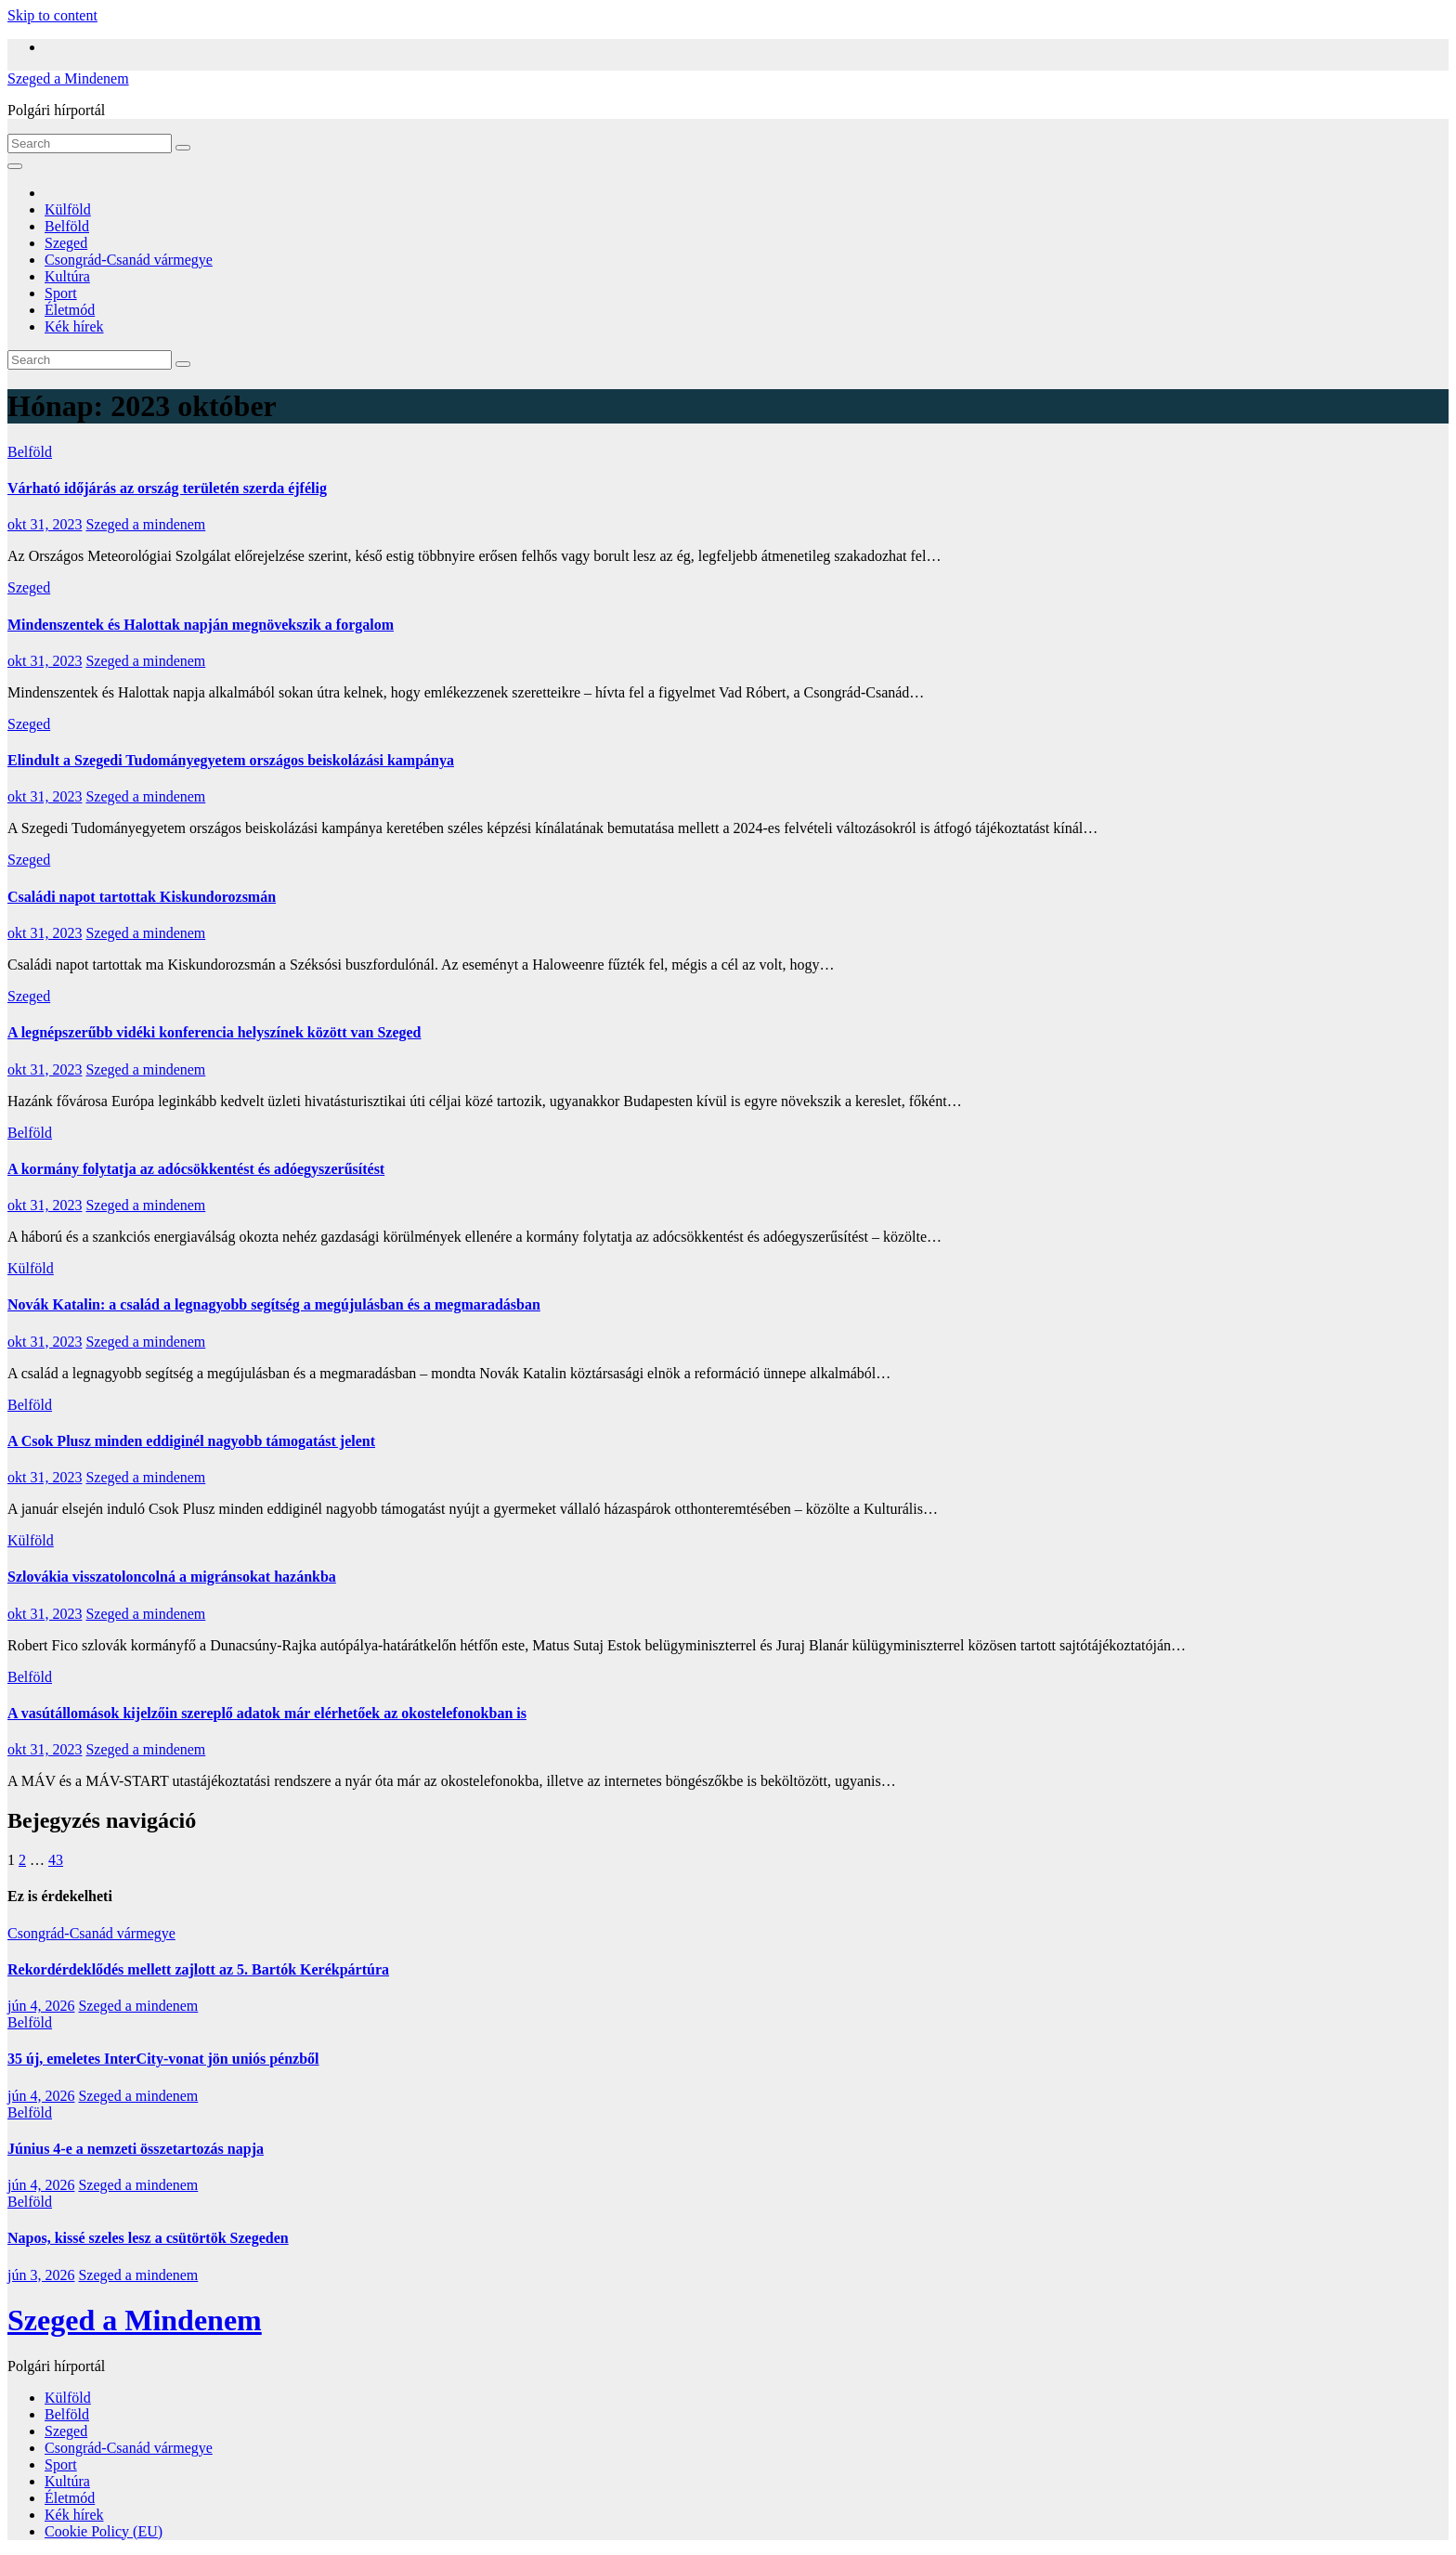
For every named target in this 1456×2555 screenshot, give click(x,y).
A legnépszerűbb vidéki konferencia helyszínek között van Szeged (214, 1032)
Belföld (67, 226)
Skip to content (52, 15)
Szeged (66, 243)
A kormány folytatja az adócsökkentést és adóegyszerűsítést (195, 1169)
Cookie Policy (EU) (103, 2531)
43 (55, 1860)
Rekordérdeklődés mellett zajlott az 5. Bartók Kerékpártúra (198, 1969)
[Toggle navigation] (14, 166)
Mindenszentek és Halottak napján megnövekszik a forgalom (200, 624)
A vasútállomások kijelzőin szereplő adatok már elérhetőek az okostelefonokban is (266, 1713)
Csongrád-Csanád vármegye (129, 259)
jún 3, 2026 (40, 2275)
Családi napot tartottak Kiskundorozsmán (141, 897)
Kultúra (67, 276)
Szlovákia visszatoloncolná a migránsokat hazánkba (171, 1576)
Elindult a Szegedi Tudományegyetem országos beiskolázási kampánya (230, 760)
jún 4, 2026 (40, 2006)
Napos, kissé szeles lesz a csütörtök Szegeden (148, 2238)
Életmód (70, 310)
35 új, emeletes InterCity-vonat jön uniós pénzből (163, 2058)
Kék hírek (74, 326)
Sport (61, 293)
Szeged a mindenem (145, 524)
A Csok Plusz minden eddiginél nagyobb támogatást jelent (191, 1441)
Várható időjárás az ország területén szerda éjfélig (167, 488)
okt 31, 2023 (44, 524)
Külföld (68, 209)
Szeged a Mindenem (68, 78)
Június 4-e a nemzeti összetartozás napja (135, 2149)
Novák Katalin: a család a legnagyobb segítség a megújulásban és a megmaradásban (273, 1304)
